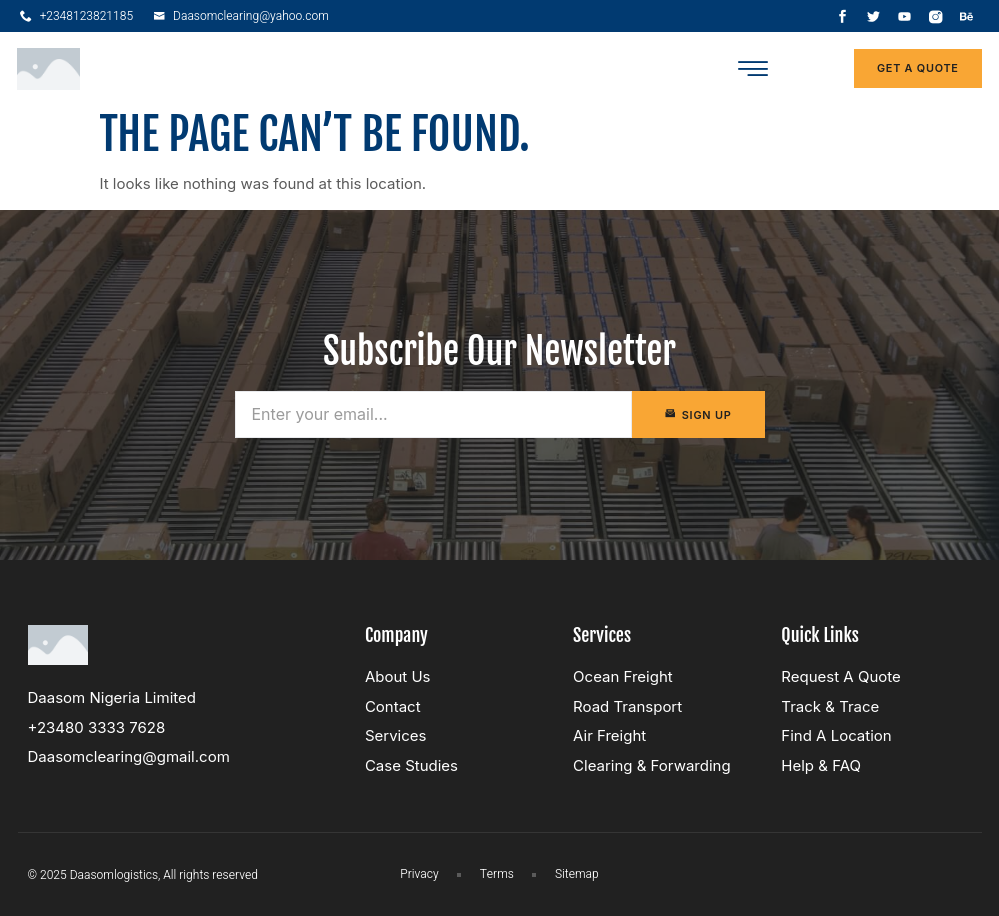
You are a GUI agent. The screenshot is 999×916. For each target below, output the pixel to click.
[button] (752, 68)
